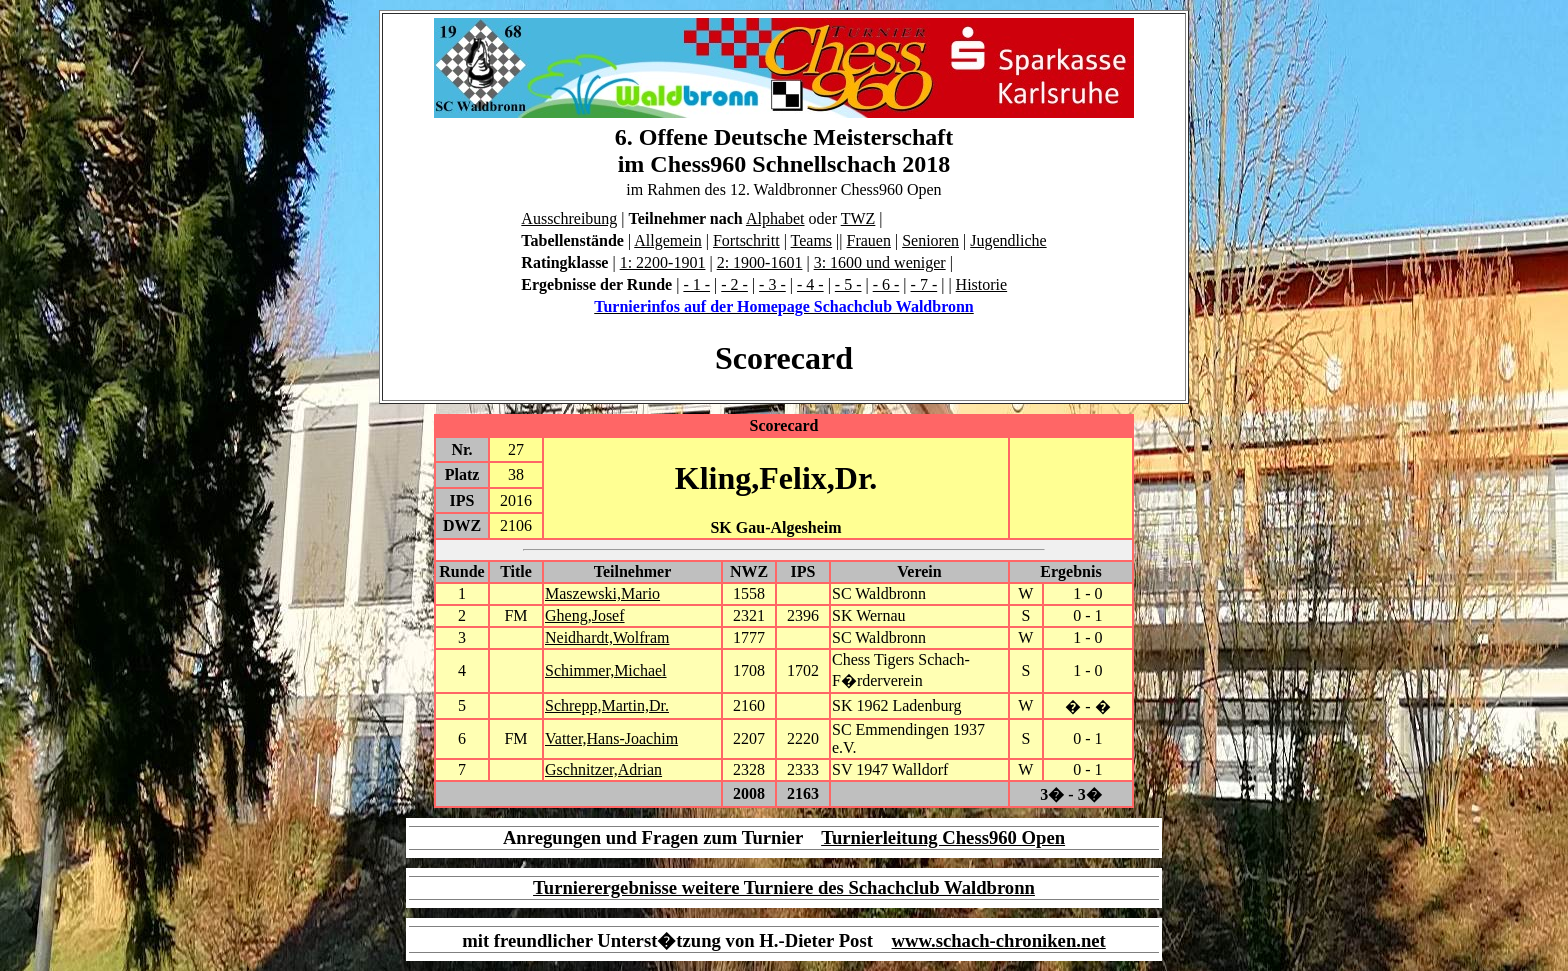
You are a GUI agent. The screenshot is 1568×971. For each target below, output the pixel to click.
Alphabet (775, 218)
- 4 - (810, 284)
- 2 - (734, 284)
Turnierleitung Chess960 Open (943, 837)
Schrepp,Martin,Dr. (607, 705)
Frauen (869, 240)
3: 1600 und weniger (880, 262)
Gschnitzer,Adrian (603, 769)
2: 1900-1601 (760, 262)
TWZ (858, 218)
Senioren (930, 240)
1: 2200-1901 (663, 262)
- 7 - (924, 284)
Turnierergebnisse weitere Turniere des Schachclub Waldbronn (784, 887)
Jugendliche (1008, 240)
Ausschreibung (569, 218)
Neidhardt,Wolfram (607, 637)
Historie (982, 284)
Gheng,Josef (585, 615)
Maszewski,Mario (602, 593)
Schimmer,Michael (606, 670)
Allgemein (668, 240)
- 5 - (848, 284)
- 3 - (772, 284)
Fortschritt (746, 240)
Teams (812, 240)
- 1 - (696, 284)
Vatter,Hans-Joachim (611, 738)
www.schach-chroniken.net (999, 940)
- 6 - (886, 284)
